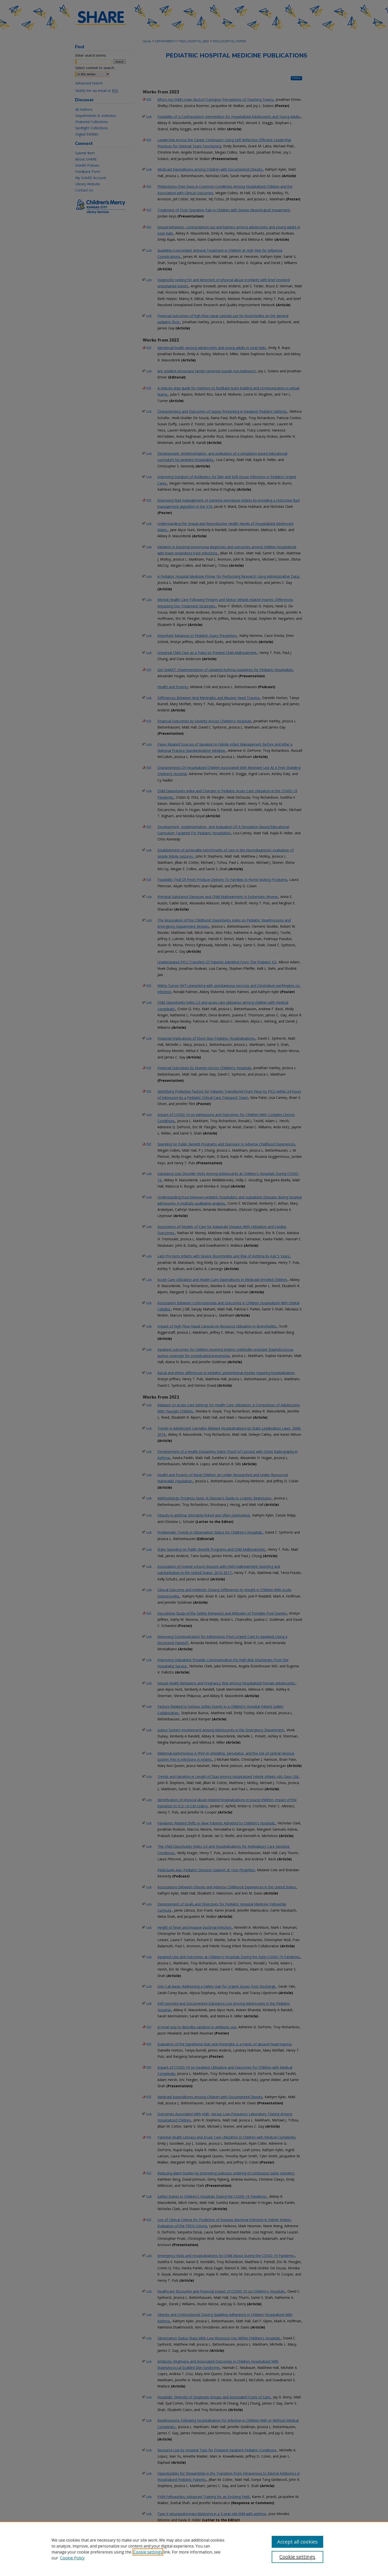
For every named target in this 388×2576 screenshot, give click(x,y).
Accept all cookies (297, 2541)
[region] (194, 2549)
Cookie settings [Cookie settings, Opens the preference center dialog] (297, 2556)
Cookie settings (147, 2552)
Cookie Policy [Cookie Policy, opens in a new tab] (72, 2558)
